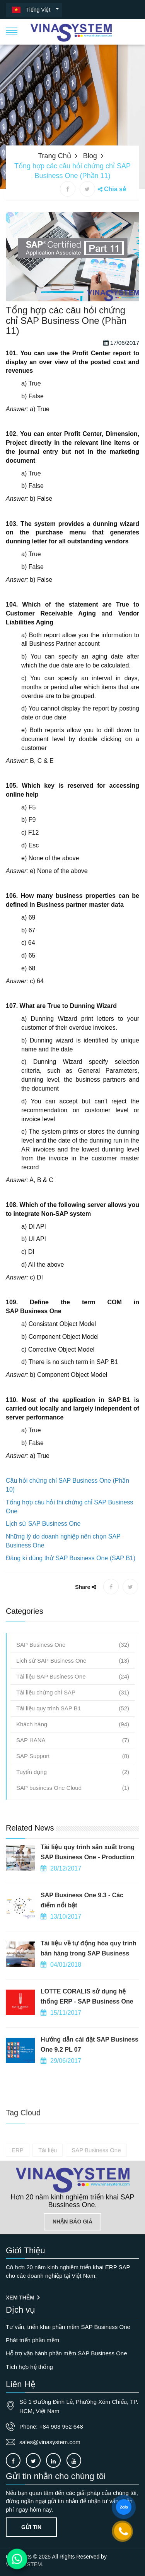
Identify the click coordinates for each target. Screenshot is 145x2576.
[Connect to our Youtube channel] (74, 2460)
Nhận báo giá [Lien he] (72, 2221)
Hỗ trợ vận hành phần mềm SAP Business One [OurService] (66, 2353)
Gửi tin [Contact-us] (31, 2527)
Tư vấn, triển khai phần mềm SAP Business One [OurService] (68, 2327)
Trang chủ (54, 156)
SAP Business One (33, 1373)
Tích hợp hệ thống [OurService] (29, 2366)
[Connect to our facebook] (13, 2460)
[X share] (87, 189)
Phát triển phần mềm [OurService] (32, 2340)
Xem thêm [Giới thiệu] (22, 2297)
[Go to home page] (73, 2180)
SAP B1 (119, 1461)
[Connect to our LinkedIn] (53, 2460)
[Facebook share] (67, 189)
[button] (11, 30)
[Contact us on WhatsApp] (17, 2559)
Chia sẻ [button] (115, 189)
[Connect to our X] (33, 2460)
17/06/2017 (121, 404)
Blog (90, 156)
